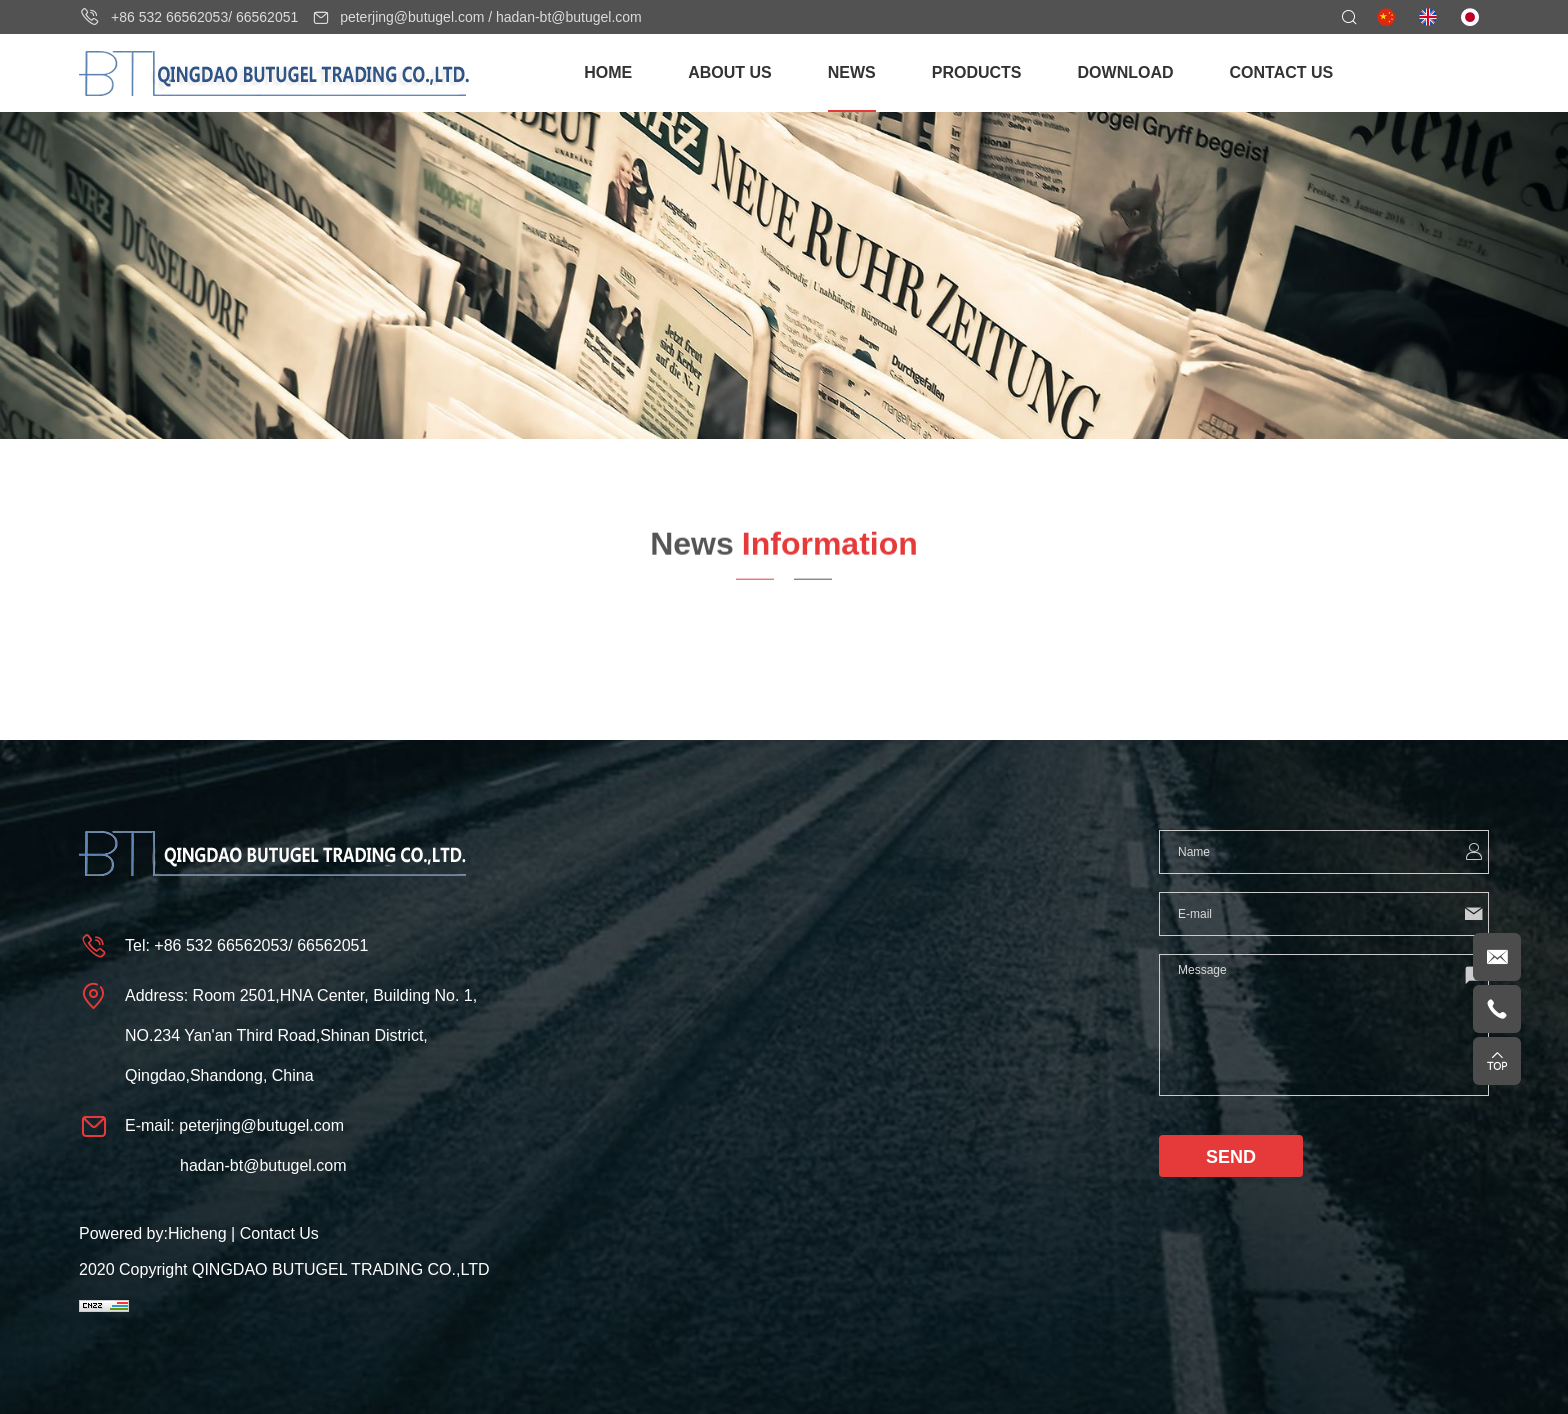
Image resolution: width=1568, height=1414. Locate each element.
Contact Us (279, 1233)
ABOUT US (730, 72)
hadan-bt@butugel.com (569, 17)
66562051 (267, 17)
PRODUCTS (977, 72)
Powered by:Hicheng (153, 1233)
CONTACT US (1282, 72)
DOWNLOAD (1126, 72)
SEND (1231, 1157)
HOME (608, 72)
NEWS (852, 72)
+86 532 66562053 (169, 17)
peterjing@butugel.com (412, 17)
